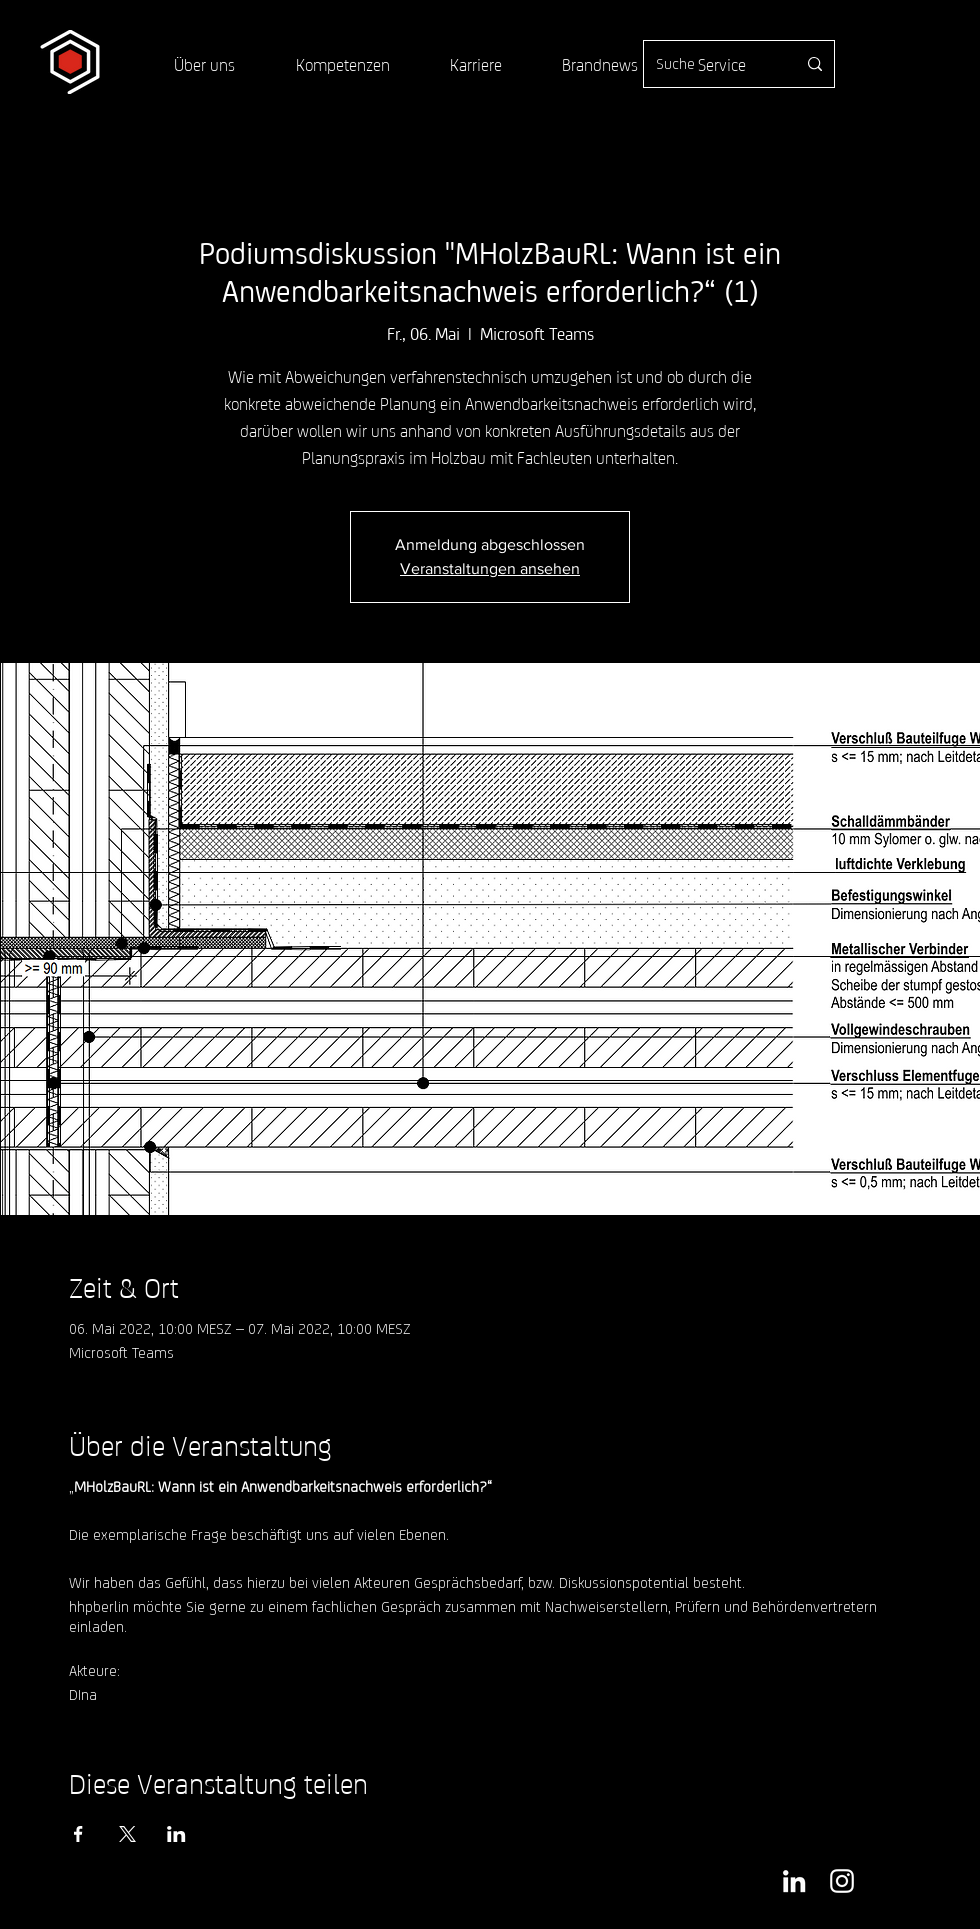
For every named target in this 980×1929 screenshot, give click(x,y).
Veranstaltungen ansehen (490, 568)
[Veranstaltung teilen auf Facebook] (78, 1834)
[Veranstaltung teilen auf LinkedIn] (176, 1834)
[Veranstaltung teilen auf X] (127, 1834)
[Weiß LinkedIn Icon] (794, 1881)
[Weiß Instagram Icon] (842, 1881)
